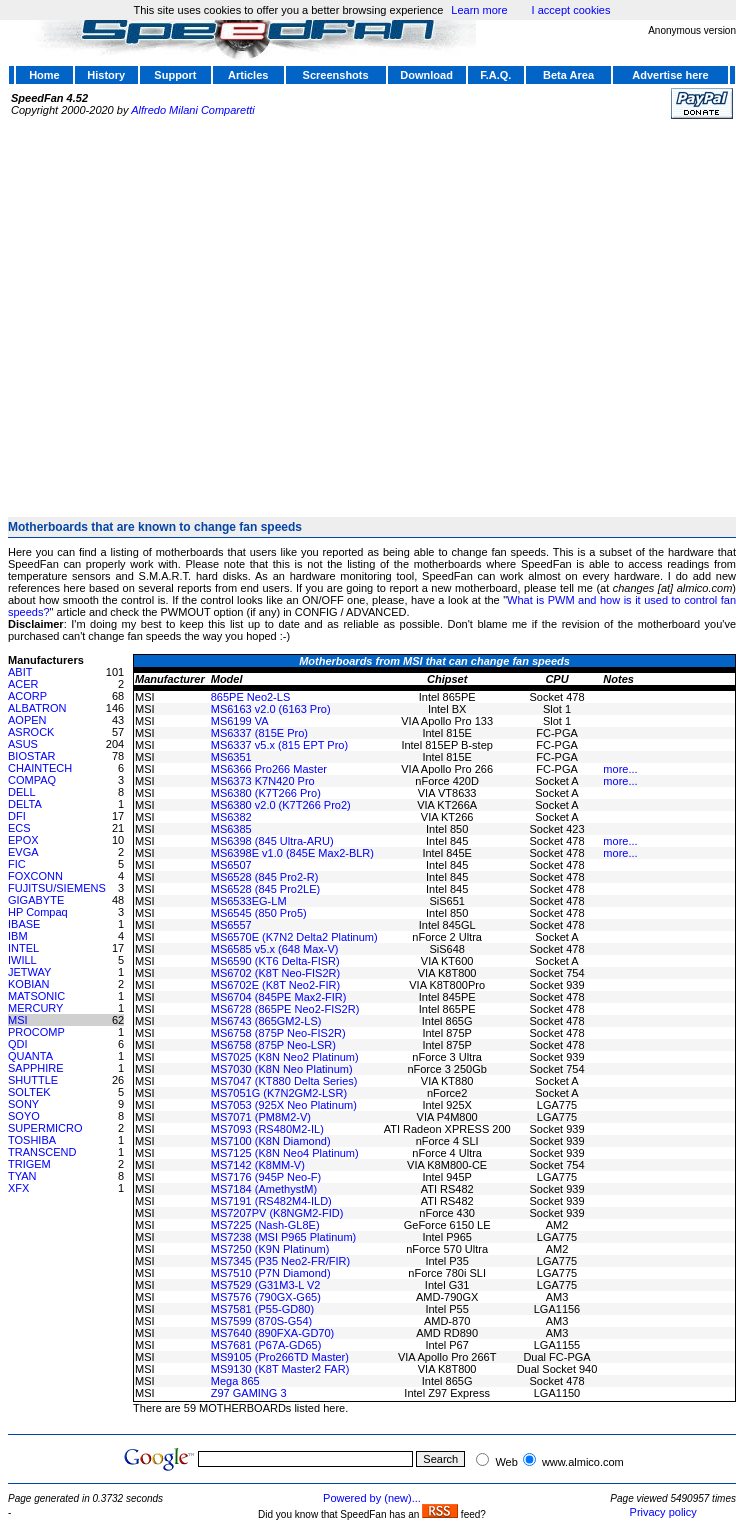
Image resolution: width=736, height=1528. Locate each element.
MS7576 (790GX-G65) (266, 1297)
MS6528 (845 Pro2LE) (265, 889)
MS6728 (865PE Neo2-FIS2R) (285, 1009)
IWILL (22, 960)
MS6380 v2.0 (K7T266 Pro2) (281, 805)
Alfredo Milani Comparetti (193, 110)
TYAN (22, 1176)
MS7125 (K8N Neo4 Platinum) (285, 1153)
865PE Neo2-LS (251, 697)
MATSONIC (36, 996)
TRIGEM (29, 1164)
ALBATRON (37, 708)
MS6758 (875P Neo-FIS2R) (278, 1033)
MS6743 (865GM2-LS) (266, 1021)
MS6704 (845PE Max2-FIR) (279, 997)
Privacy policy (663, 1512)
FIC (17, 864)
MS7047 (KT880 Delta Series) (284, 1081)
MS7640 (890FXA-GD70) (273, 1333)
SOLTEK (29, 1092)
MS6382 (231, 817)
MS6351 (231, 757)
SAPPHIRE (36, 1068)
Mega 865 (235, 1381)
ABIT (20, 672)
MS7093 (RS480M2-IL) (267, 1129)
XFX (18, 1188)
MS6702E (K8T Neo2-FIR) (275, 985)
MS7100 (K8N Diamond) (271, 1141)
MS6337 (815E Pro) (259, 733)
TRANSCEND (42, 1152)
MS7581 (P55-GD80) (262, 1309)
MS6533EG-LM (249, 901)
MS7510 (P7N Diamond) (271, 1273)
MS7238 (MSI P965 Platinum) (284, 1237)
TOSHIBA (32, 1140)
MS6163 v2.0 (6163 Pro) (271, 709)
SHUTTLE (33, 1080)
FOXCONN (35, 876)
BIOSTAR (31, 756)
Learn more (479, 10)
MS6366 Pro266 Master (269, 769)
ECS (19, 828)
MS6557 (231, 925)
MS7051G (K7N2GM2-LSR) (279, 1093)
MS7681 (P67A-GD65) (266, 1345)
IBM (18, 936)
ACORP (27, 696)
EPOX (23, 840)
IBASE (24, 924)
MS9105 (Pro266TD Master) (280, 1357)
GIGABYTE (36, 900)
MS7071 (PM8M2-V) (261, 1117)
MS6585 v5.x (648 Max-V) (275, 949)
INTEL (23, 948)
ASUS (23, 744)
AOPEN (27, 720)
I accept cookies (571, 10)
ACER (23, 684)
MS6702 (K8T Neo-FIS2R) (275, 973)
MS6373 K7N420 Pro (263, 781)
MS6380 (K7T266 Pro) (266, 793)
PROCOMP (36, 1032)
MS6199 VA (240, 721)
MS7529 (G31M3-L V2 (266, 1285)
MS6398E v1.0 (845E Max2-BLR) (292, 853)
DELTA (25, 804)
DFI (17, 816)
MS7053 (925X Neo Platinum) (284, 1105)
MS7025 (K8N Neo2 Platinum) (285, 1057)
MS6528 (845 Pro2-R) (265, 877)
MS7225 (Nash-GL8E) (265, 1225)
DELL (22, 792)
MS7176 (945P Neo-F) (266, 1177)
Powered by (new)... (372, 1498)
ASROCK (31, 732)
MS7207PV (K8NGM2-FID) (277, 1213)
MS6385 (231, 829)
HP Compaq (38, 912)
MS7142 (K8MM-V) (258, 1165)
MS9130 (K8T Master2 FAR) (280, 1369)
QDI (18, 1044)
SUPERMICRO (45, 1128)
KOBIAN (29, 984)
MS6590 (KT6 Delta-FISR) (275, 961)
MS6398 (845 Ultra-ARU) (272, 841)
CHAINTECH (40, 768)
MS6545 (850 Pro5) (259, 913)
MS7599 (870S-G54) (262, 1321)
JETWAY (29, 972)
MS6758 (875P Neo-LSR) (273, 1045)
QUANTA (30, 1056)
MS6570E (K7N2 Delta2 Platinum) (294, 937)
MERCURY (35, 1008)
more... (620, 769)
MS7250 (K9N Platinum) (270, 1249)
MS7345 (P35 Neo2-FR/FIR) (280, 1261)
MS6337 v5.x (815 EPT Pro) (279, 745)
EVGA (23, 852)
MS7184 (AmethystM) (264, 1189)
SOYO (24, 1116)
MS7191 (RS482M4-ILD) (271, 1201)
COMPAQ (32, 780)
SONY (23, 1104)
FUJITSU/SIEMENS (57, 888)
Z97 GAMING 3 (249, 1393)
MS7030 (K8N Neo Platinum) (282, 1069)
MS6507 (231, 865)
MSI (18, 1020)
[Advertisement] (187, 309)
